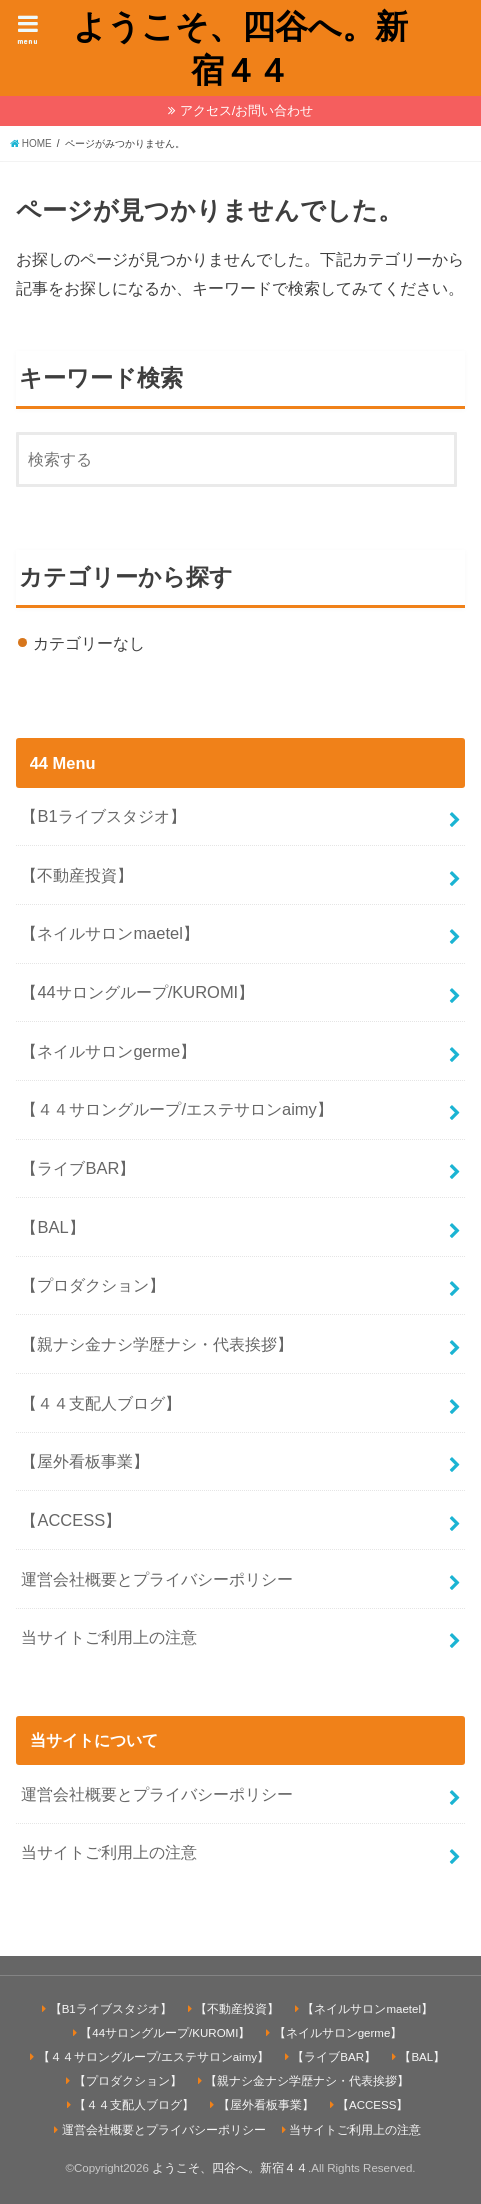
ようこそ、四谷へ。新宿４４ (240, 47)
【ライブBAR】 (78, 1168)
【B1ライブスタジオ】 (103, 816)
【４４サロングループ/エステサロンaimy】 (176, 1109)
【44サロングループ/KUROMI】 (137, 992)
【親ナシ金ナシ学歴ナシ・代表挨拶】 (157, 1344)
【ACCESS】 (71, 1520)
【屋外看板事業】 (85, 1461)
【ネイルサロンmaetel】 (109, 933)
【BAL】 (52, 1227)
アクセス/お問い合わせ (247, 110)
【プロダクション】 (93, 1285)
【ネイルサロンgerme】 (108, 1051)
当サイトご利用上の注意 (109, 1637)
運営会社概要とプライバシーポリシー (157, 1579)
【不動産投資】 (77, 875)
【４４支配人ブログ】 (101, 1403)
